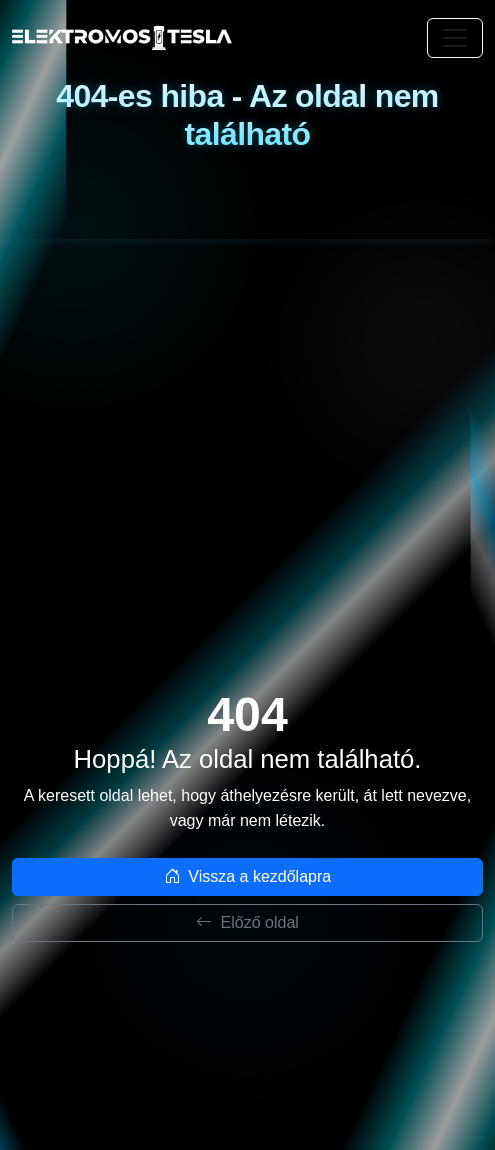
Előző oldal (247, 922)
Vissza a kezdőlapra (247, 876)
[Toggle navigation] (455, 38)
